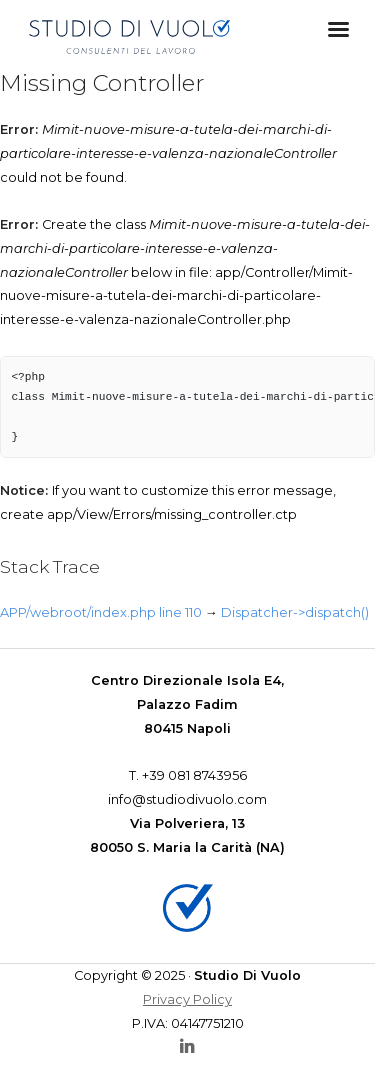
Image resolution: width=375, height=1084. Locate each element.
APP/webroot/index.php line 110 (101, 612)
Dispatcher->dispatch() (295, 612)
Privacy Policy (187, 999)
